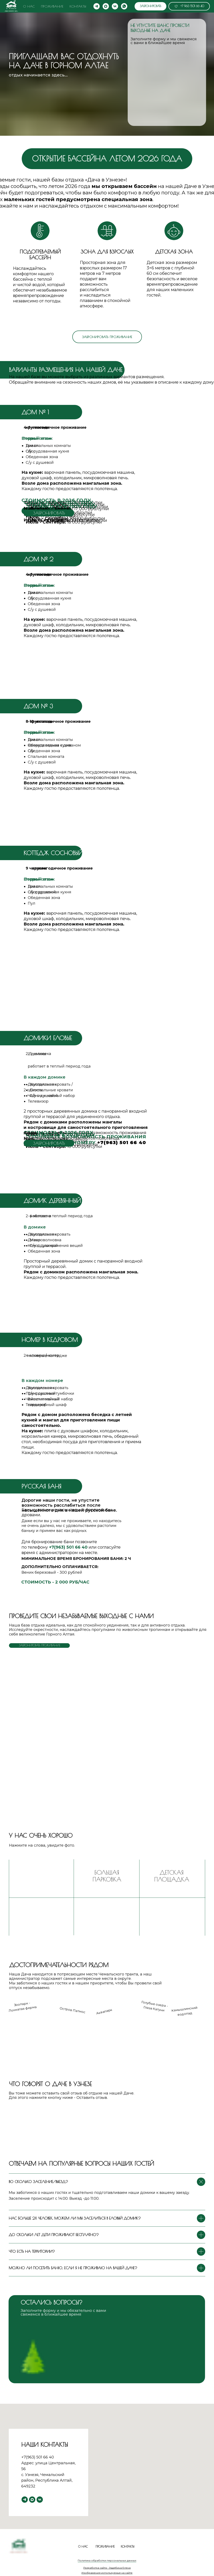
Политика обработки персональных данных (107, 2560)
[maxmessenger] (106, 6)
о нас (83, 2546)
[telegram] (96, 6)
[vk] (115, 6)
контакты (127, 2546)
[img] (202, 2547)
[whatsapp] (124, 6)
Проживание (52, 6)
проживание (105, 2546)
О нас (29, 6)
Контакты (78, 6)
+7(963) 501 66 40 (121, 1142)
